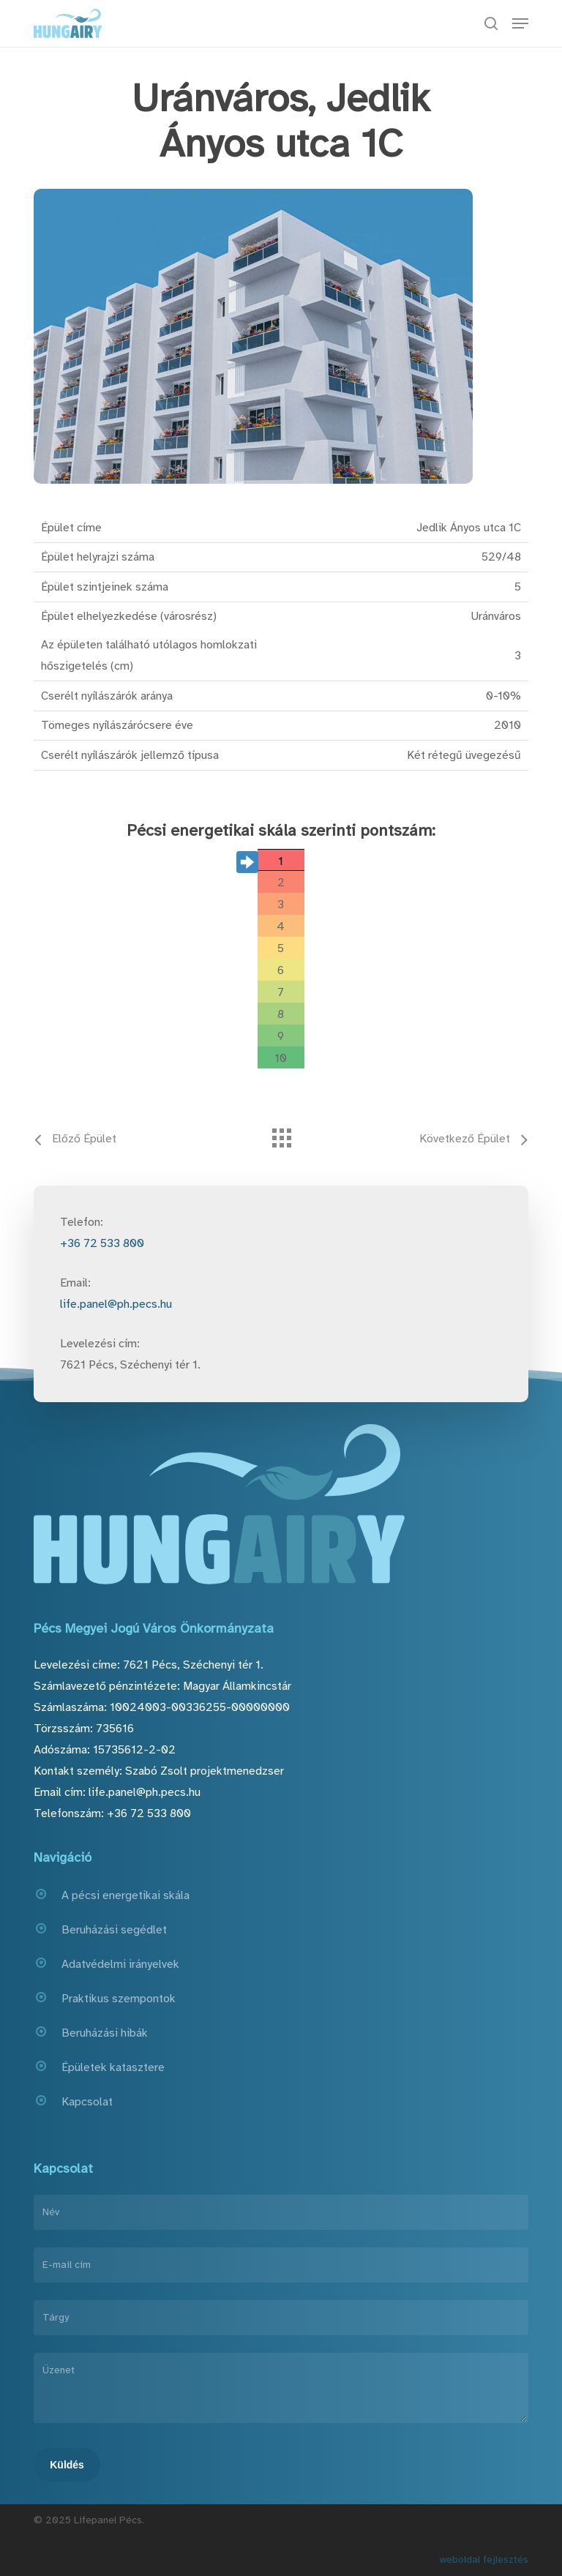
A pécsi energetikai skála (125, 1895)
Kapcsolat (87, 2101)
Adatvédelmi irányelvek (120, 1964)
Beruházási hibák (104, 2033)
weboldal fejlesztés (484, 2559)
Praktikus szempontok (118, 1998)
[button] (520, 23)
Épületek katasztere (113, 2067)
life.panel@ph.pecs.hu (116, 1304)
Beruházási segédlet (114, 1929)
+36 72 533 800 (102, 1243)
